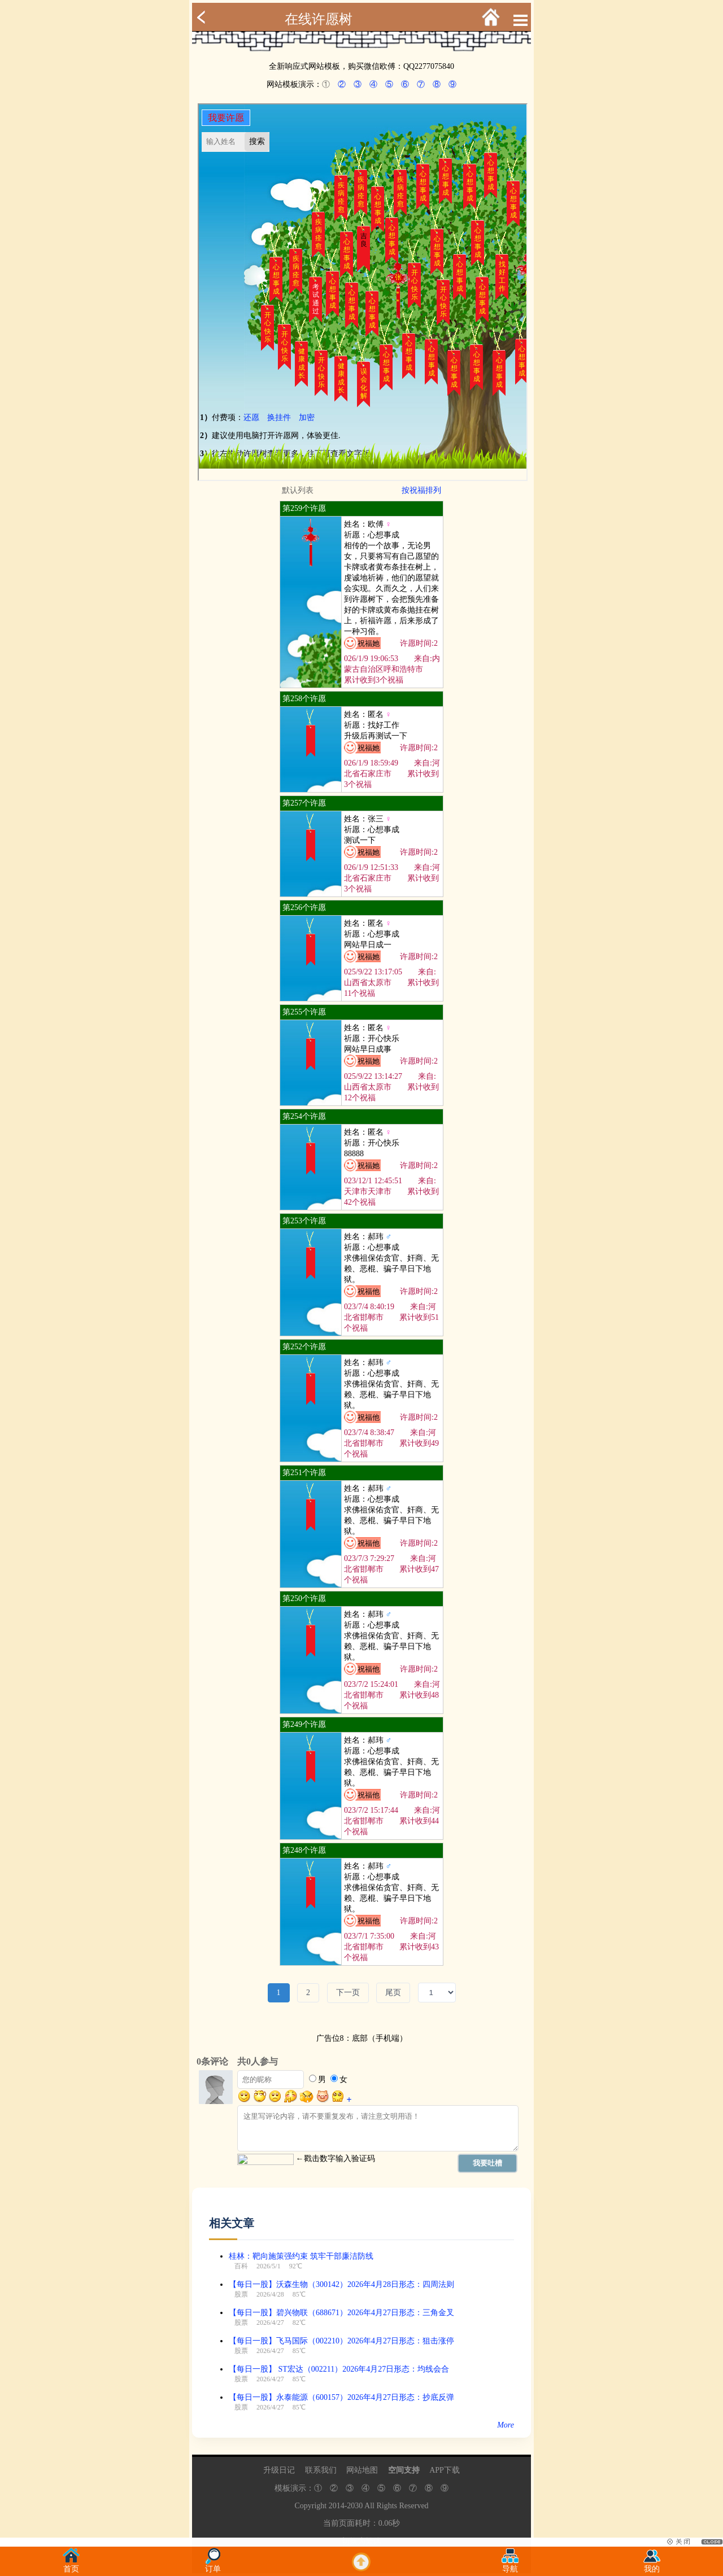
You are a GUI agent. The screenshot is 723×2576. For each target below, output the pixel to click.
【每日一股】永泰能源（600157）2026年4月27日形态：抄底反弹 (341, 2397)
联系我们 (321, 2470)
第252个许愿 (304, 1346)
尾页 (393, 1992)
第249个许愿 (304, 1724)
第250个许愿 (304, 1598)
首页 (71, 2565)
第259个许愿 (304, 508)
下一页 (348, 1992)
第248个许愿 (304, 1850)
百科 (241, 2266)
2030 (355, 2505)
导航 (510, 2565)
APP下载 (444, 2470)
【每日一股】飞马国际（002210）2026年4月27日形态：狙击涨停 (341, 2341)
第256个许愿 (304, 907)
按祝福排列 (421, 490)
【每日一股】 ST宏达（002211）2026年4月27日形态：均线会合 (339, 2369)
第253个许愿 (304, 1221)
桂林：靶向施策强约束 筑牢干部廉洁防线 (301, 2256)
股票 (241, 2294)
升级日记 (279, 2470)
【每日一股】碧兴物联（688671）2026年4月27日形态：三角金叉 (341, 2312)
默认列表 (297, 490)
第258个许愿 (304, 698)
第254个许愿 (304, 1116)
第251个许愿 (304, 1472)
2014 (337, 2505)
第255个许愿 (304, 1012)
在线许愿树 (318, 19)
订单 (212, 2565)
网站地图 (362, 2470)
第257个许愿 (304, 803)
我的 (651, 2565)
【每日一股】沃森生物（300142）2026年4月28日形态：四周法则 (341, 2284)
